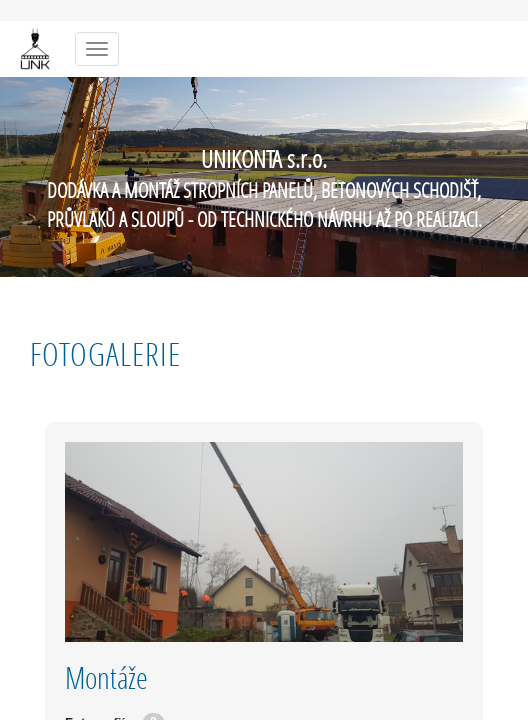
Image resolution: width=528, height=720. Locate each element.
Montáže (106, 677)
